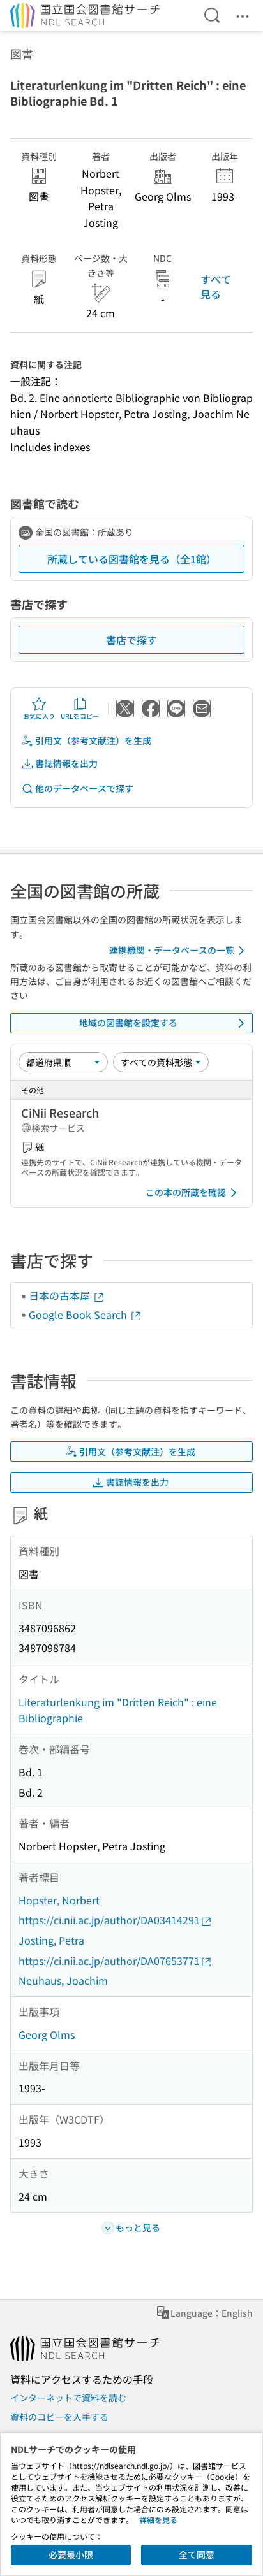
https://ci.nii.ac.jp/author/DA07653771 (116, 1961)
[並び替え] (63, 1062)
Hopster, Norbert (59, 1900)
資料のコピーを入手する (59, 2416)
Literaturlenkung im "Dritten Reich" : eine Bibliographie (118, 1710)
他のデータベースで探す (77, 788)
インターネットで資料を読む (68, 2397)
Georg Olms (47, 2034)
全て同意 (196, 2554)
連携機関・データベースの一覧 (179, 950)
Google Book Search (85, 1314)
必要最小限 (71, 2554)
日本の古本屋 (67, 1295)
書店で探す (131, 639)
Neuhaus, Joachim (63, 1980)
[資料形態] (161, 1062)
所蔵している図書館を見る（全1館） (131, 558)
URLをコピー (80, 708)
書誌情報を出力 (59, 763)
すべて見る (215, 286)
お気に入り (39, 708)
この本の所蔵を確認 (193, 1192)
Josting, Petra (51, 1940)
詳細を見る (158, 2519)
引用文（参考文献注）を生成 (86, 740)
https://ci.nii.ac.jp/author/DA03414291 (116, 1920)
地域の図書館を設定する (164, 1023)
